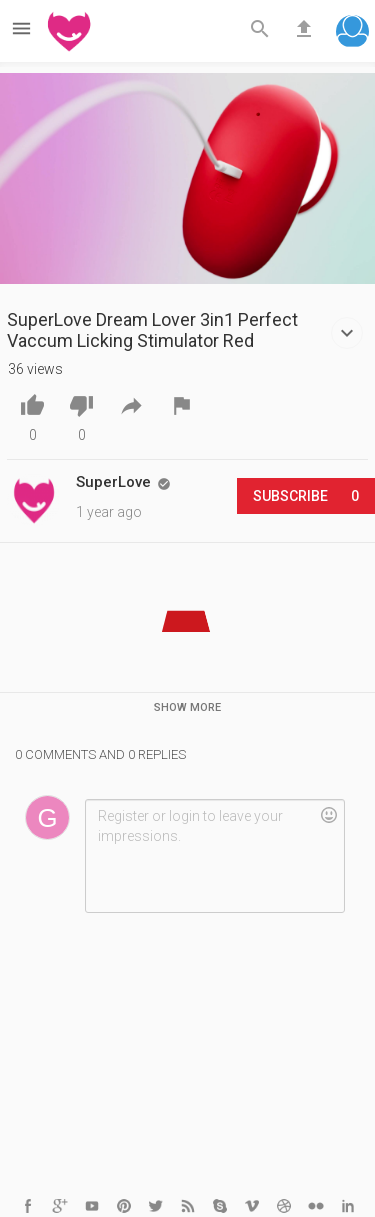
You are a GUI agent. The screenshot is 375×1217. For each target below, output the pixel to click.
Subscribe (306, 496)
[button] (352, 33)
